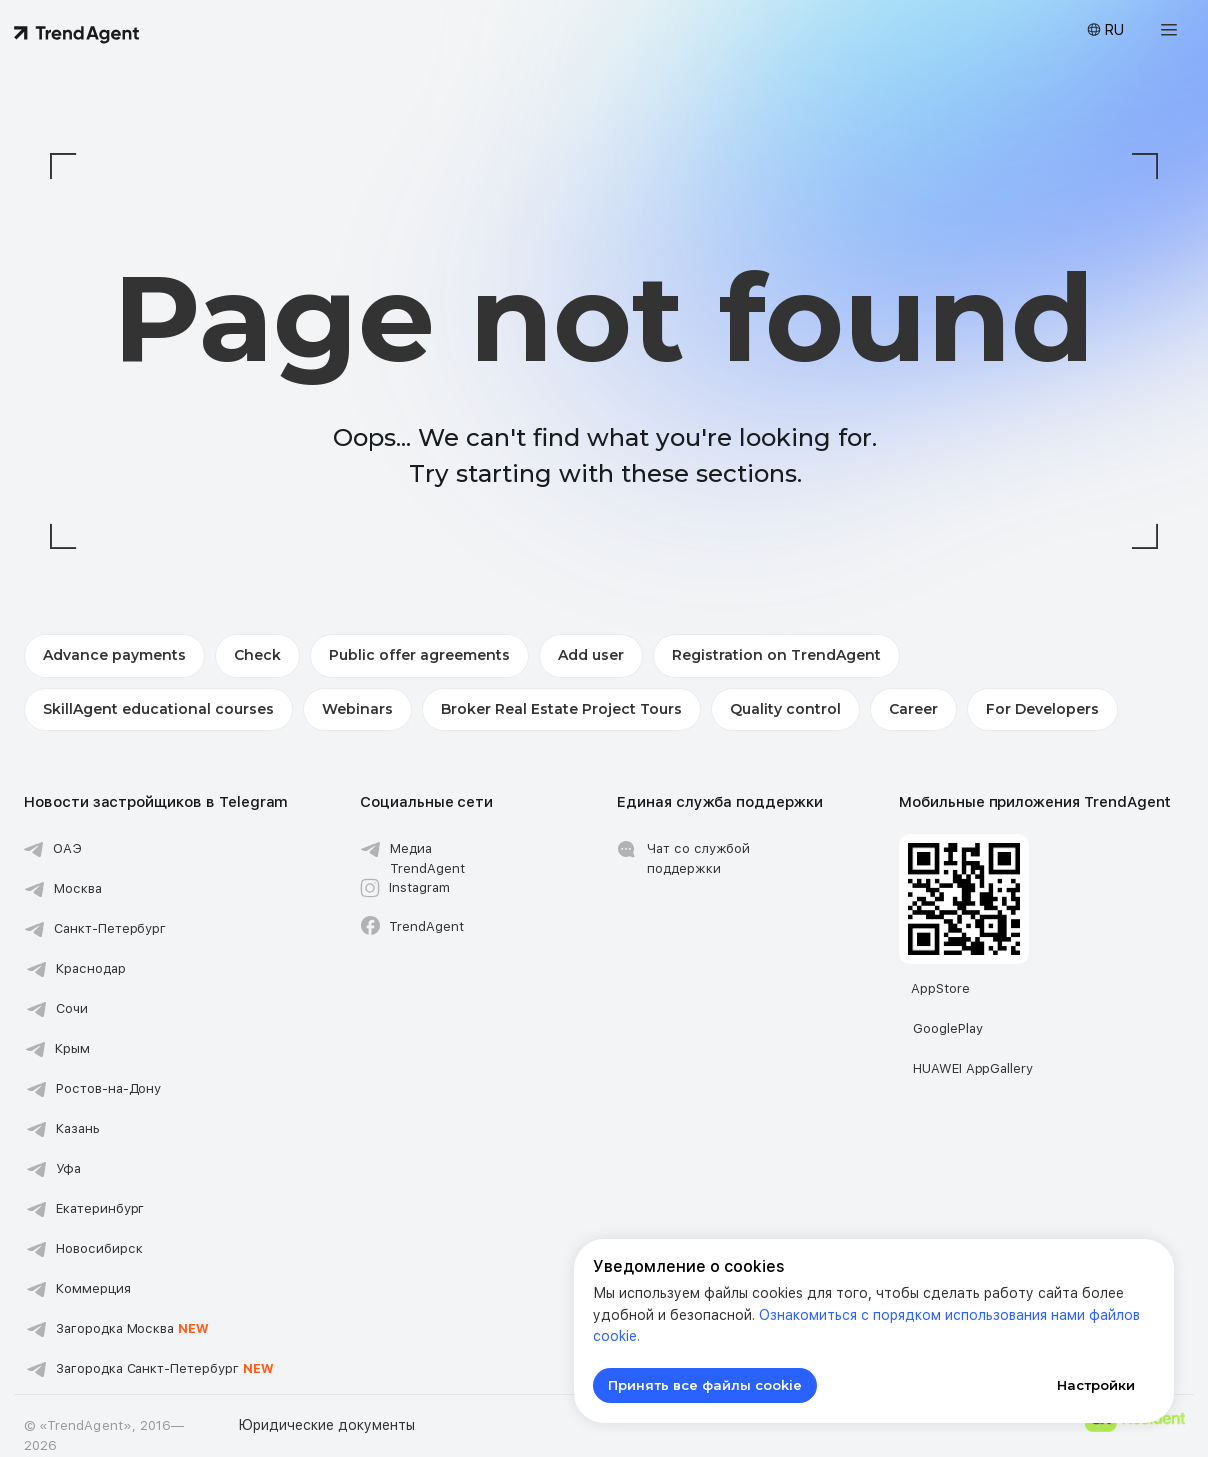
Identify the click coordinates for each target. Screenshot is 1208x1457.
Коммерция (93, 1288)
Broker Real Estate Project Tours (561, 709)
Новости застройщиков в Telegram (156, 802)
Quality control (785, 709)
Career (913, 709)
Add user (591, 655)
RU (1114, 30)
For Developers (1042, 709)
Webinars (357, 709)
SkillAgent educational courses (158, 709)
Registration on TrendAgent (776, 655)
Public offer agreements (419, 655)
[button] (1169, 30)
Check (257, 655)
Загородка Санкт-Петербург (165, 1368)
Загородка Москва (132, 1328)
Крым (72, 1048)
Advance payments (114, 655)
